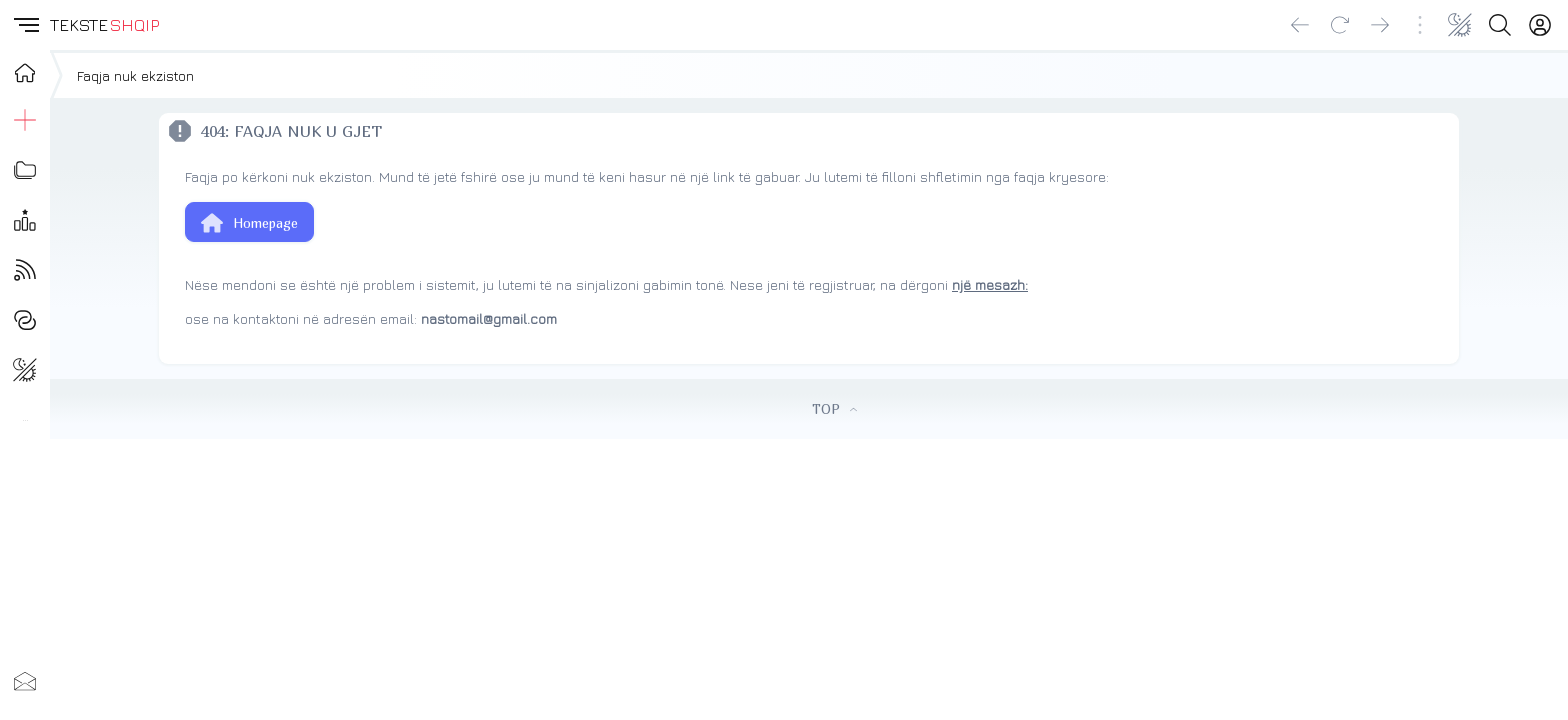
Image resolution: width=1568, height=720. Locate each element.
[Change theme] (1460, 25)
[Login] (1540, 25)
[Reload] (1340, 25)
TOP (834, 409)
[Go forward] (1380, 25)
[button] (25, 25)
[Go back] (1300, 25)
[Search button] (1500, 25)
